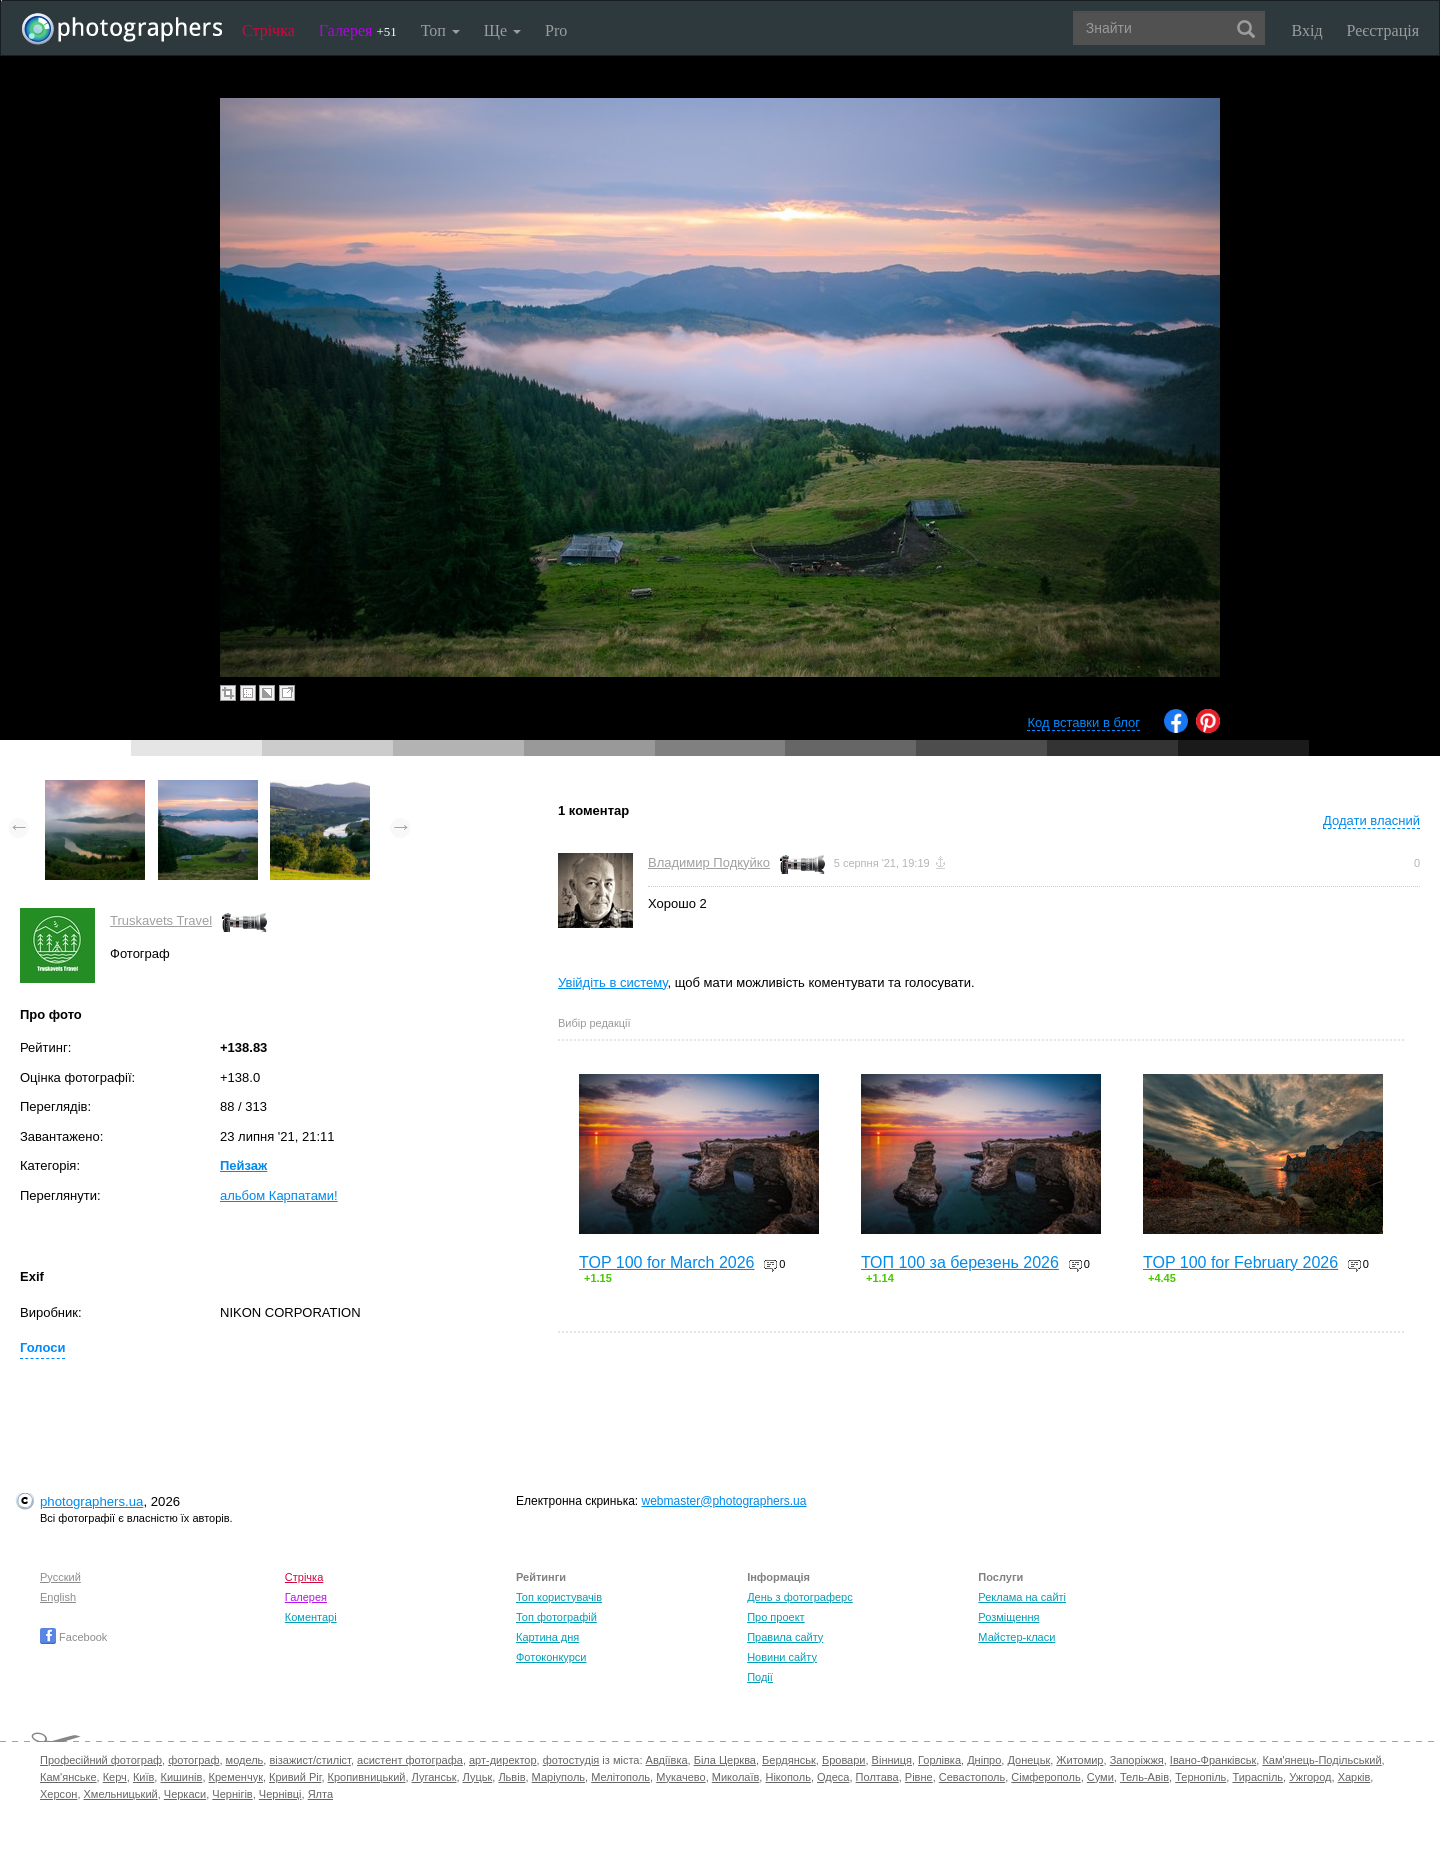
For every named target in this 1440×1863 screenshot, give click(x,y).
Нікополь (787, 1777)
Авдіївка (667, 1760)
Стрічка (268, 30)
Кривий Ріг (295, 1777)
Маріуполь (558, 1777)
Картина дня (547, 1637)
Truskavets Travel (161, 920)
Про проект (775, 1617)
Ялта (320, 1794)
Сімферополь (1045, 1777)
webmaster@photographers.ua (724, 1501)
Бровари (844, 1760)
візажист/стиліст (309, 1760)
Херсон (58, 1794)
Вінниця (892, 1760)
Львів (511, 1777)
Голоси (42, 1347)
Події (760, 1677)
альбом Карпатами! (279, 1195)
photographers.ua (91, 1501)
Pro (556, 30)
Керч (115, 1777)
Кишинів (181, 1777)
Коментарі (311, 1617)
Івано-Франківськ (1213, 1760)
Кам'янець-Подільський (1321, 1760)
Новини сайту (782, 1657)
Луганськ (434, 1777)
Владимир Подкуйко (709, 862)
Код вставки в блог (1083, 722)
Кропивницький (367, 1777)
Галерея (358, 30)
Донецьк (1028, 1760)
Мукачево (680, 1777)
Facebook (73, 1637)
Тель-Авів (1144, 1777)
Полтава (877, 1777)
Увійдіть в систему (613, 982)
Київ (143, 1777)
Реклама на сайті (1022, 1597)
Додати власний (1371, 820)
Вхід (1307, 30)
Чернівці (280, 1794)
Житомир (1079, 1760)
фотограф (193, 1760)
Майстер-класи (1016, 1637)
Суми (1100, 1777)
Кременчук (236, 1777)
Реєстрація (1383, 30)
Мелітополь (620, 1777)
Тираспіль (1257, 1777)
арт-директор (503, 1760)
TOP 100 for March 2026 (667, 1262)
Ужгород (1310, 1777)
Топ (440, 30)
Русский (60, 1577)
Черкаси (185, 1794)
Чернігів (232, 1794)
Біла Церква (725, 1760)
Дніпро (984, 1760)
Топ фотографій (556, 1617)
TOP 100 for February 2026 (1240, 1262)
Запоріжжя (1137, 1760)
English (58, 1597)
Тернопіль (1200, 1777)
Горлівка (939, 1760)
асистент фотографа (410, 1760)
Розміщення (1008, 1617)
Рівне (919, 1777)
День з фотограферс (800, 1597)
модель (245, 1760)
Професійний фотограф (101, 1760)
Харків (1354, 1777)
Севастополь (972, 1777)
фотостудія (571, 1760)
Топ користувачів (559, 1597)
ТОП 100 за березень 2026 (960, 1262)
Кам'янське (68, 1777)
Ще (502, 30)
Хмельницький (121, 1794)
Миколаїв (736, 1777)
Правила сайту (785, 1637)
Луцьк (478, 1777)
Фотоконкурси (551, 1657)
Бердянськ (789, 1760)
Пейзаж (243, 1165)
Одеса (833, 1777)
